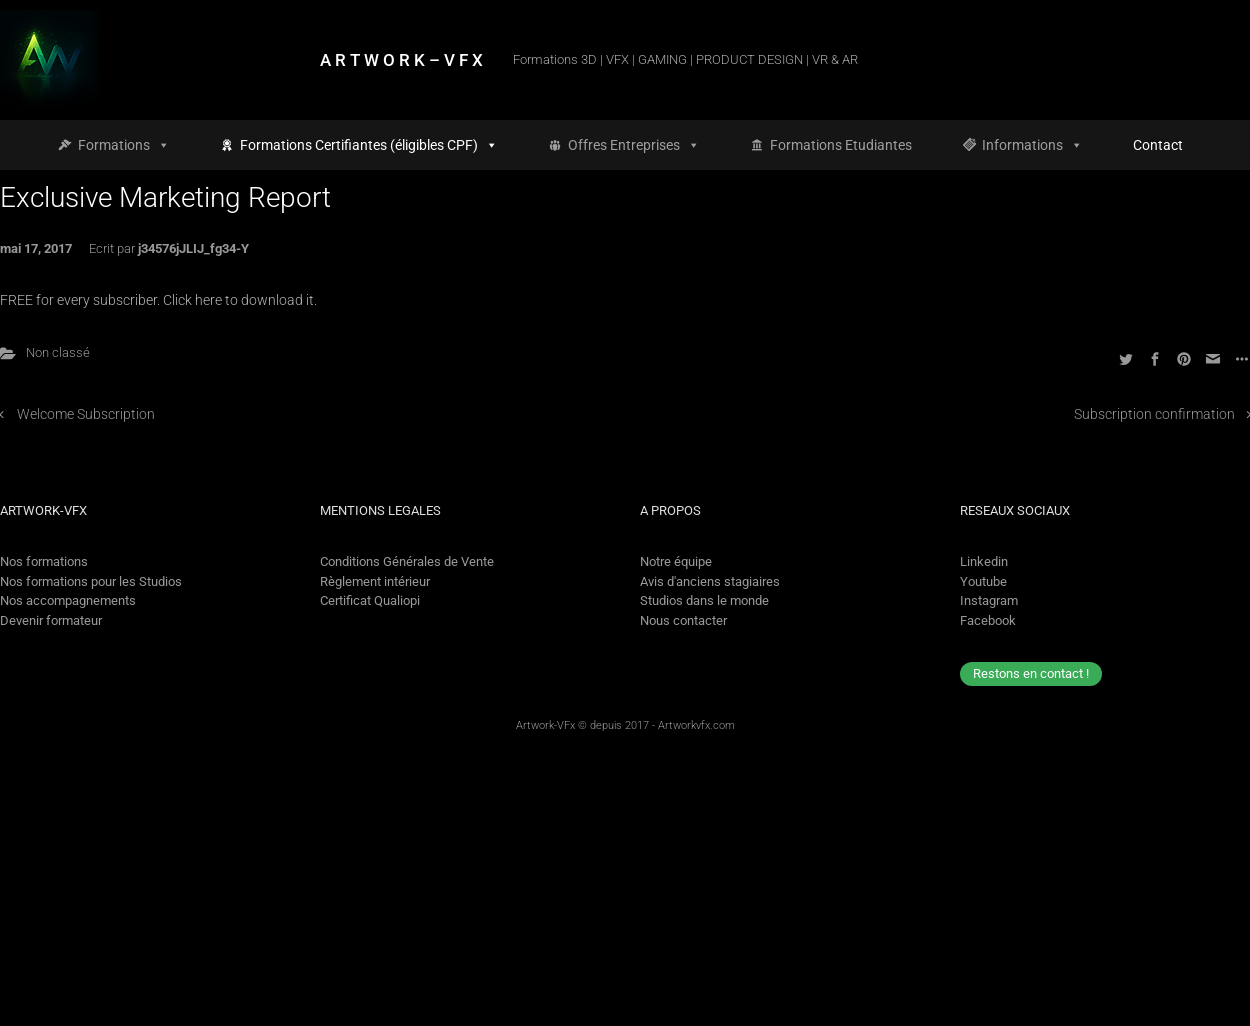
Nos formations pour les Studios (91, 581)
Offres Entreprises (634, 145)
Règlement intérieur (375, 581)
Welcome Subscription (86, 414)
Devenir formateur (51, 620)
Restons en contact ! (1031, 673)
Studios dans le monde (704, 600)
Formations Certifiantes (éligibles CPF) (369, 145)
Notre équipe (676, 561)
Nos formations (44, 561)
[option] (1181, 1009)
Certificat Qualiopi (370, 600)
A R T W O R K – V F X (401, 60)
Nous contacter (683, 620)
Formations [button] (124, 145)
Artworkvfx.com (696, 725)
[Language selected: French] (1163, 1009)
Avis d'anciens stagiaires (710, 581)
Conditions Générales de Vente (407, 561)
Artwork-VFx (545, 725)
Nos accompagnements (68, 600)
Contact (1158, 145)
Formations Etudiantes (841, 145)
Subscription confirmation (1154, 414)
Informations (1032, 145)
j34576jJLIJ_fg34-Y (193, 248)
